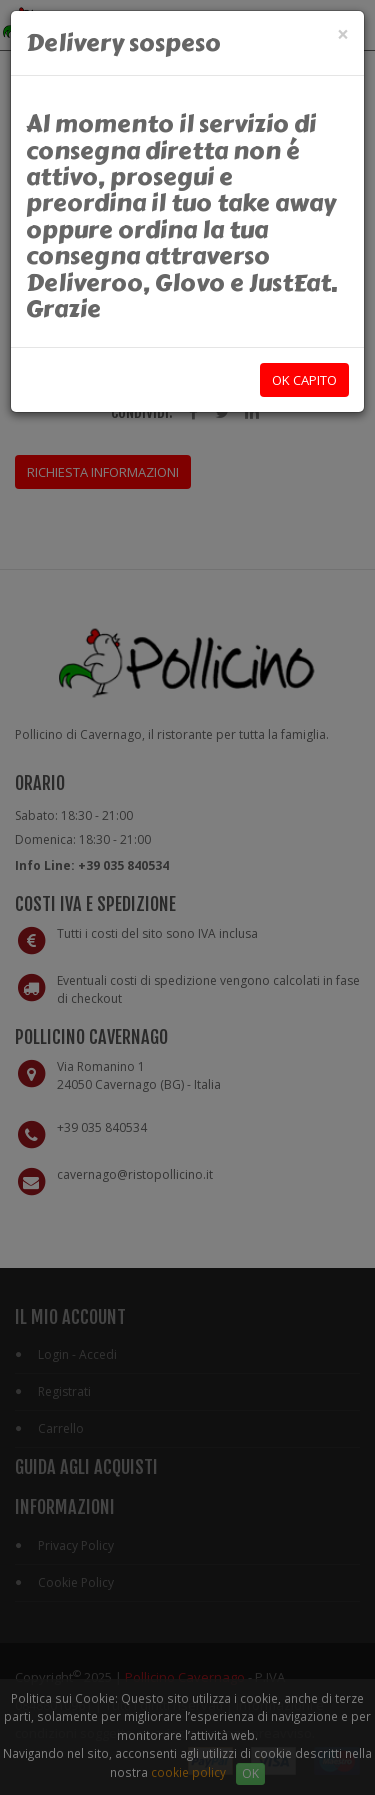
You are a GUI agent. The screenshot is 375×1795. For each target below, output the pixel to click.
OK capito (304, 380)
